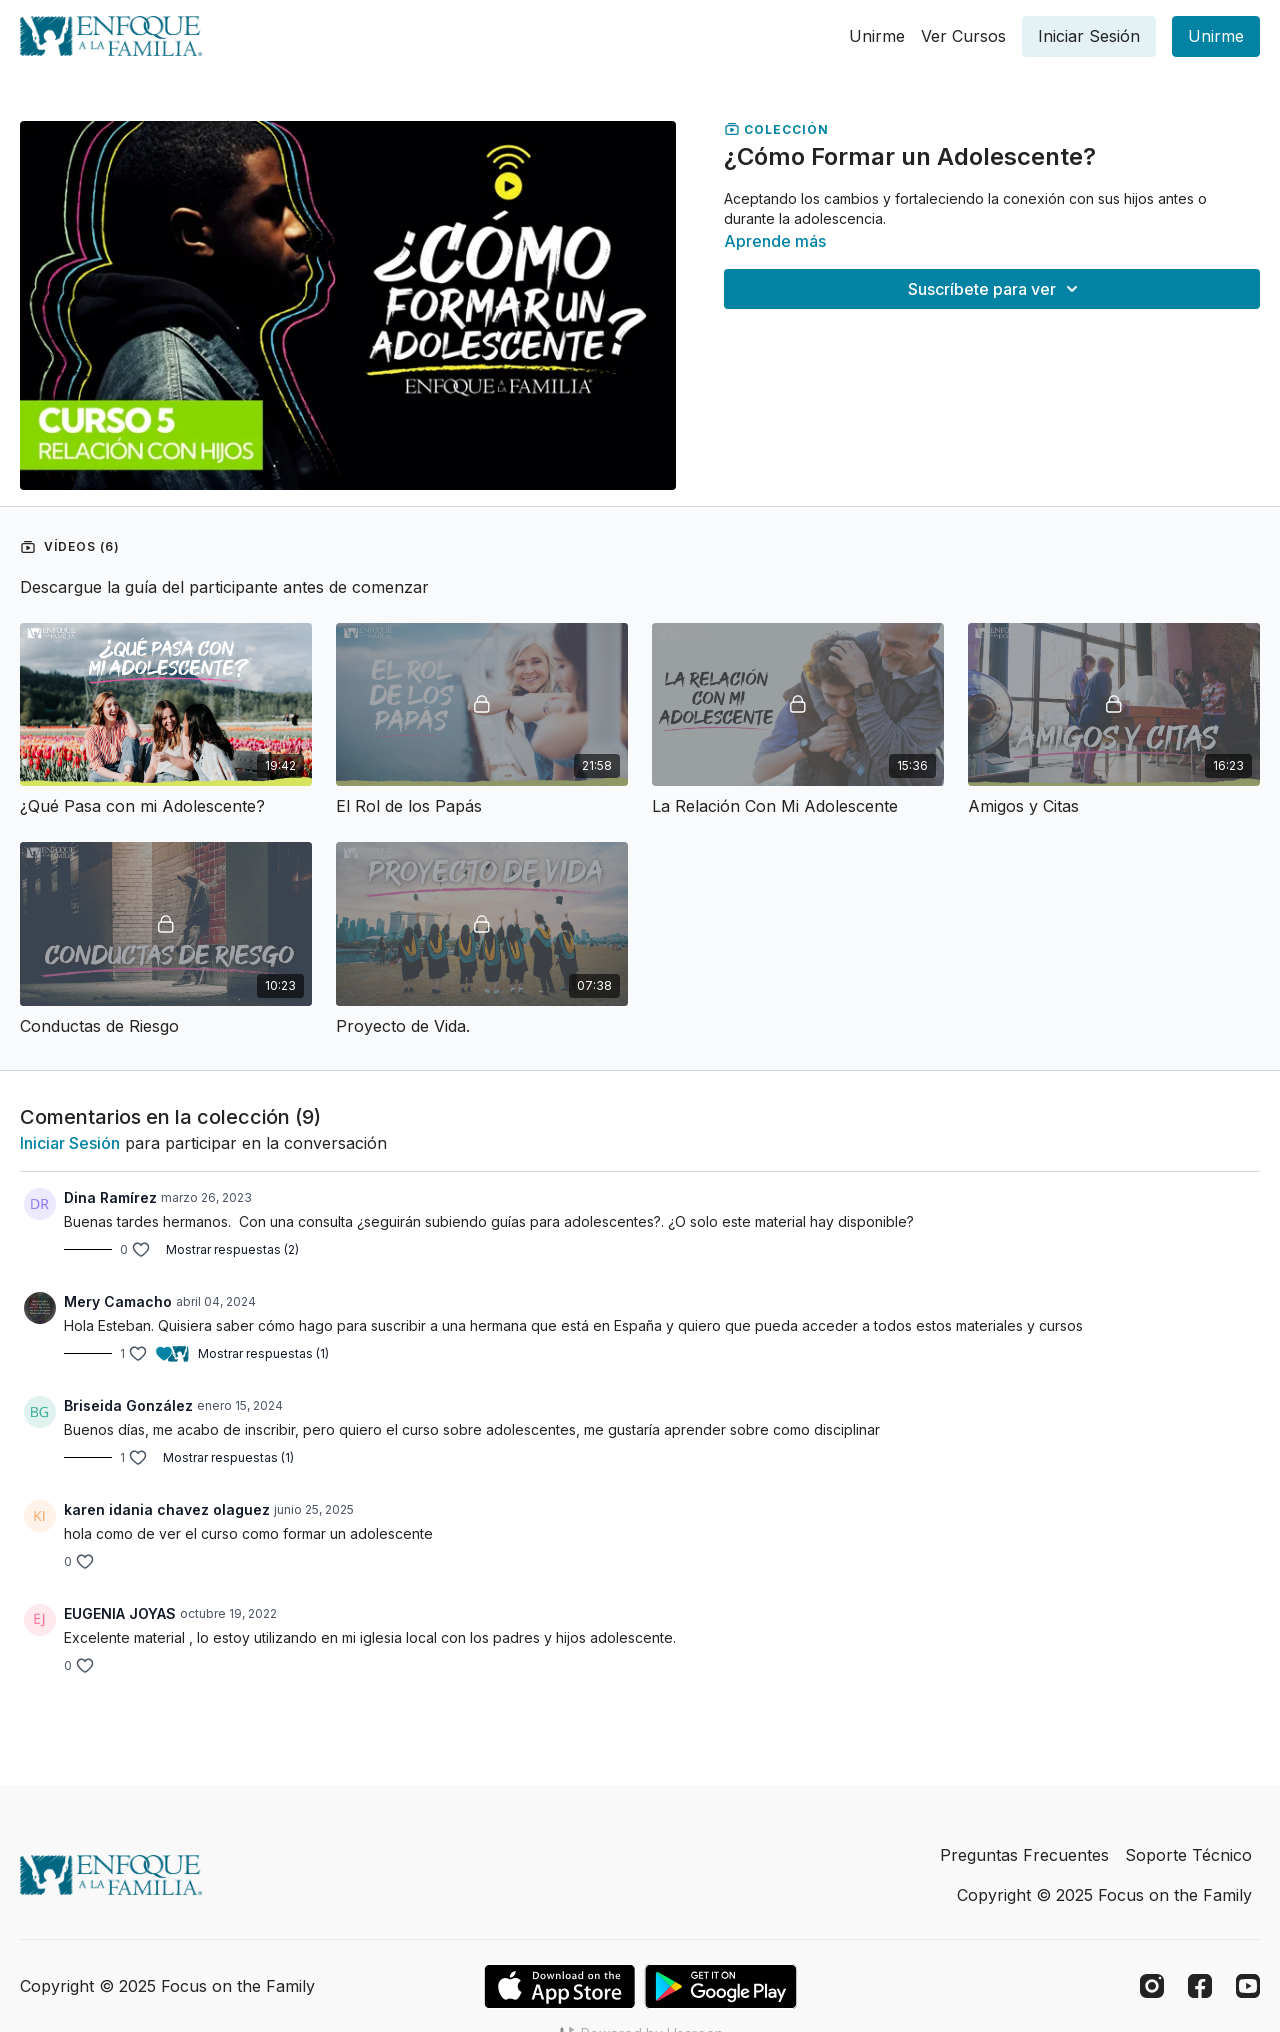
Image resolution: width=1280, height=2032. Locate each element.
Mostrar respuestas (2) (232, 1249)
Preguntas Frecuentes (1024, 1855)
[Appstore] (559, 1986)
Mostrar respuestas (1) (263, 1353)
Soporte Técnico (1188, 1855)
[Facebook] (1200, 1986)
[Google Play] (721, 1986)
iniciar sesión (70, 1143)
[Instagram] (1152, 1986)
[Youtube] (1248, 1986)
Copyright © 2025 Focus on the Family (1104, 1895)
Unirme (877, 36)
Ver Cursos (963, 36)
